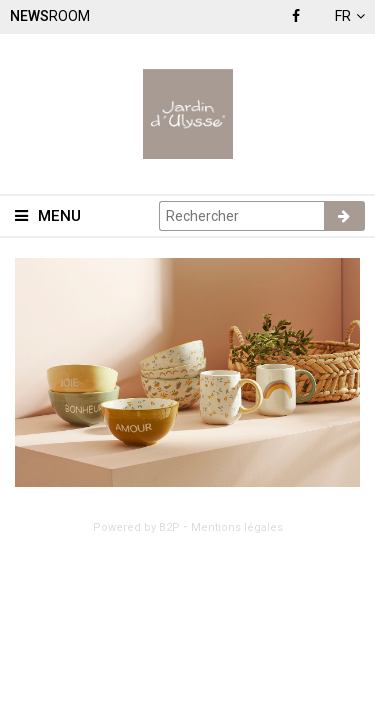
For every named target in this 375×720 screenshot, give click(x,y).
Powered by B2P (136, 527)
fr (350, 16)
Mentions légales (237, 527)
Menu (48, 216)
